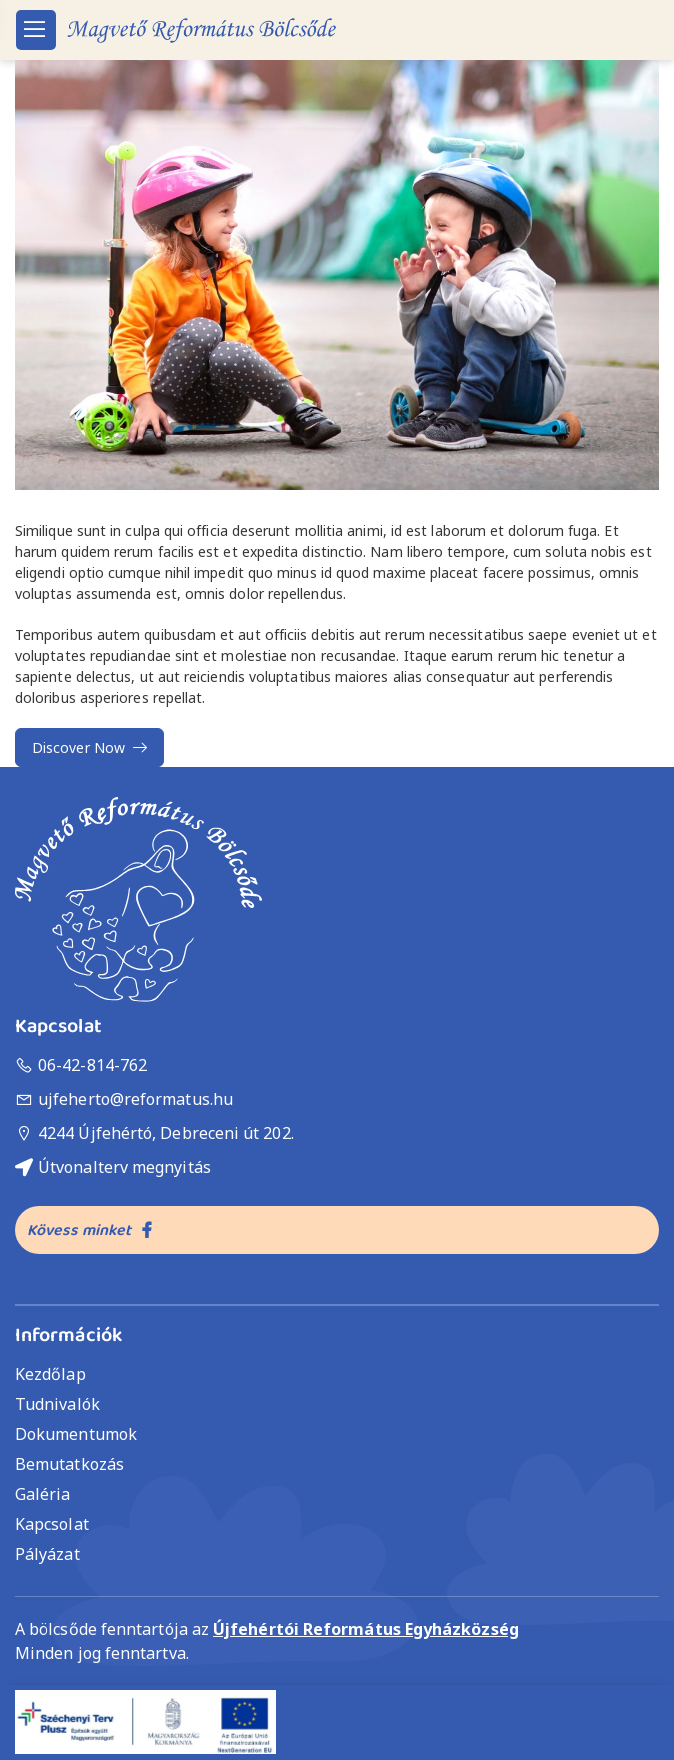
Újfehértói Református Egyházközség (366, 1629)
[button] (337, 275)
